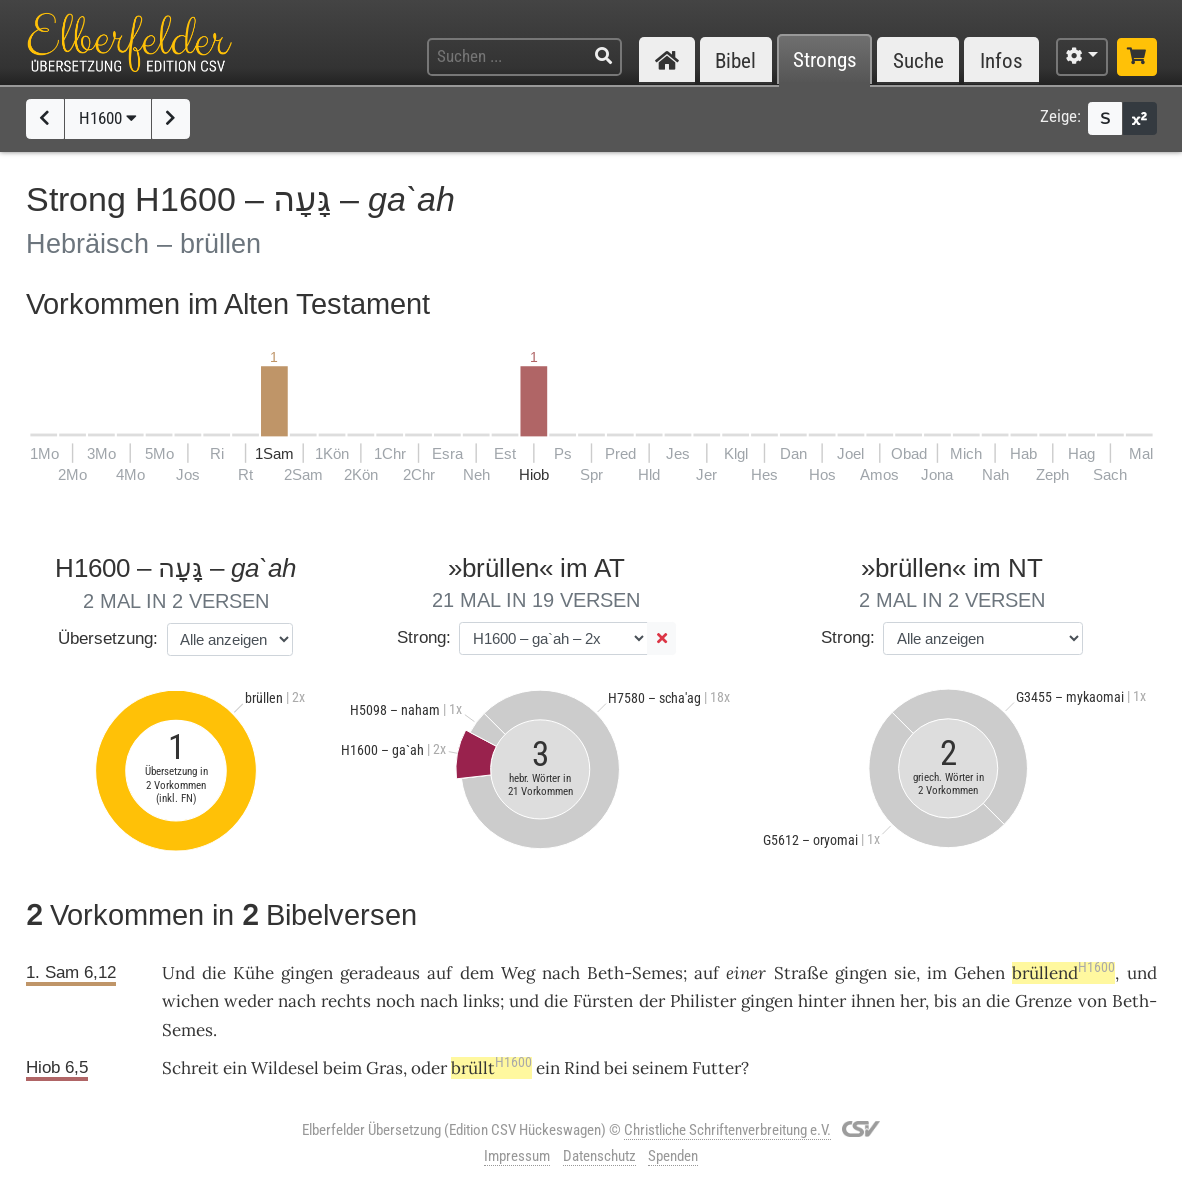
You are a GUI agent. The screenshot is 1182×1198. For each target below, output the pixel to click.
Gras (384, 1068)
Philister (703, 1001)
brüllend (1063, 973)
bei (616, 1068)
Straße (801, 973)
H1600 (108, 118)
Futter (716, 1068)
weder (248, 1001)
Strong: (424, 637)
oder (429, 1068)
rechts (346, 1001)
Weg (518, 973)
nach (561, 973)
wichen (190, 1001)
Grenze (1043, 1001)
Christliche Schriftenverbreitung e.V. (727, 1130)
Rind (582, 1068)
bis (945, 1001)
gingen (307, 973)
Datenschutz (599, 1156)
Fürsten (603, 1001)
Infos (1001, 60)
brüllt (491, 1068)
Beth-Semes (635, 973)
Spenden (673, 1156)
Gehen (979, 973)
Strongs (825, 60)
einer (746, 973)
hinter (822, 1001)
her (912, 1001)
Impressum (517, 1156)
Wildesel (285, 1068)
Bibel (735, 60)
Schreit (190, 1068)
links (481, 1001)
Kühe (253, 973)
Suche (918, 60)
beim (342, 1068)
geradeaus (380, 973)
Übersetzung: (108, 638)
